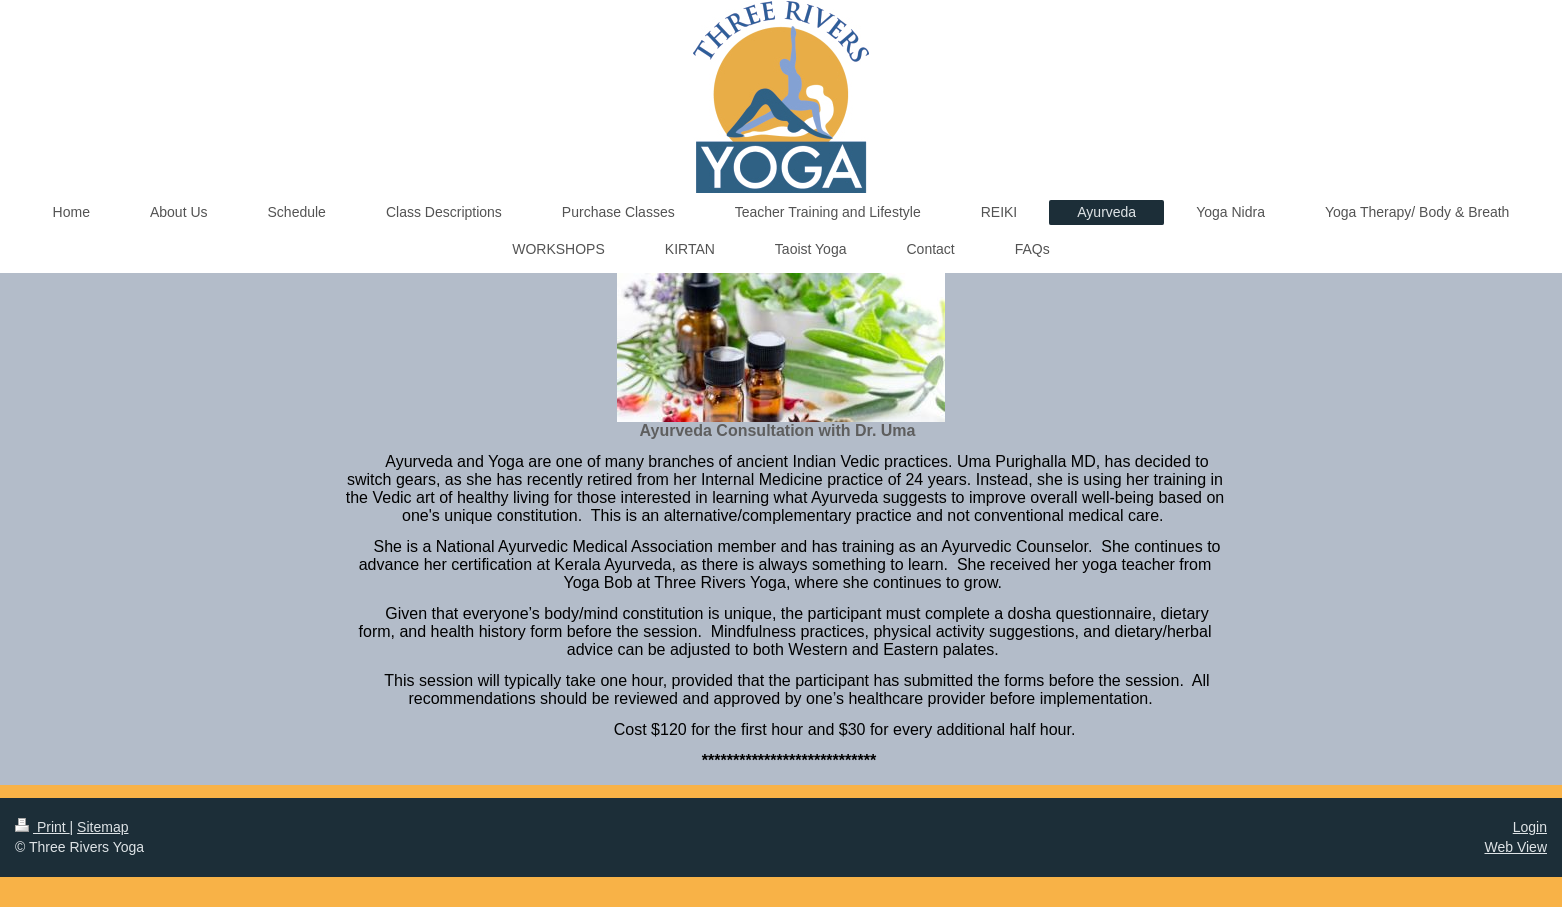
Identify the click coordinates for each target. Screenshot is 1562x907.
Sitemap (102, 827)
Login (1530, 827)
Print (42, 827)
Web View (1515, 847)
